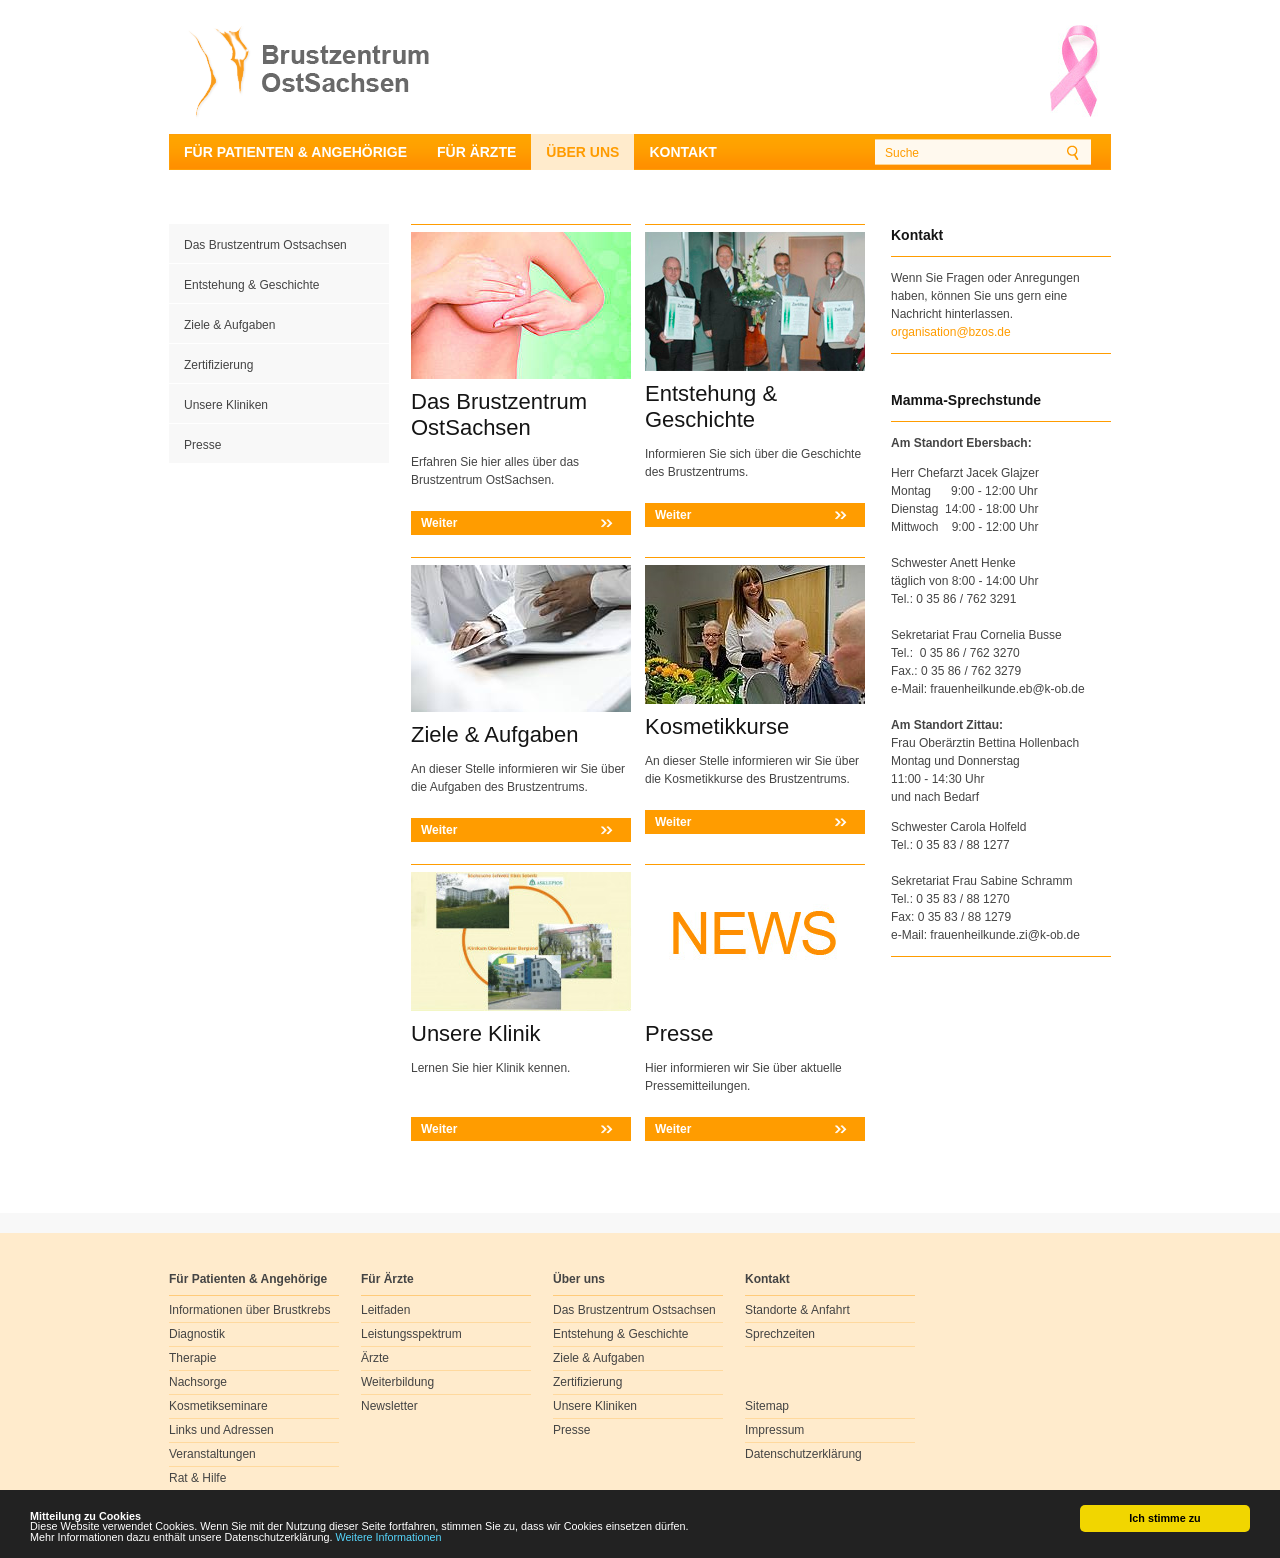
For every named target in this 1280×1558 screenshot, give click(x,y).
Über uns (582, 152)
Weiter (439, 523)
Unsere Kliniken (226, 405)
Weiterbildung (397, 1382)
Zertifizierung (218, 365)
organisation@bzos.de (951, 332)
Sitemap (767, 1406)
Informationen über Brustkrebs (249, 1310)
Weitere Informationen (389, 1538)
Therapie (192, 1358)
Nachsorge (198, 1382)
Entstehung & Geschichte (251, 285)
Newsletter (389, 1406)
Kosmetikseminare (218, 1406)
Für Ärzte (476, 152)
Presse (202, 445)
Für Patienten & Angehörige (295, 152)
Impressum (774, 1430)
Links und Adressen (221, 1430)
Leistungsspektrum (411, 1334)
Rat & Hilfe (197, 1478)
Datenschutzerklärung (803, 1454)
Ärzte (375, 1358)
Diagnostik (197, 1334)
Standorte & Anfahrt (797, 1310)
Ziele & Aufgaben (229, 325)
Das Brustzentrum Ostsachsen (265, 245)
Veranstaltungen (212, 1454)
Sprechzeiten (780, 1334)
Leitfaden (385, 1310)
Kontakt (682, 152)
